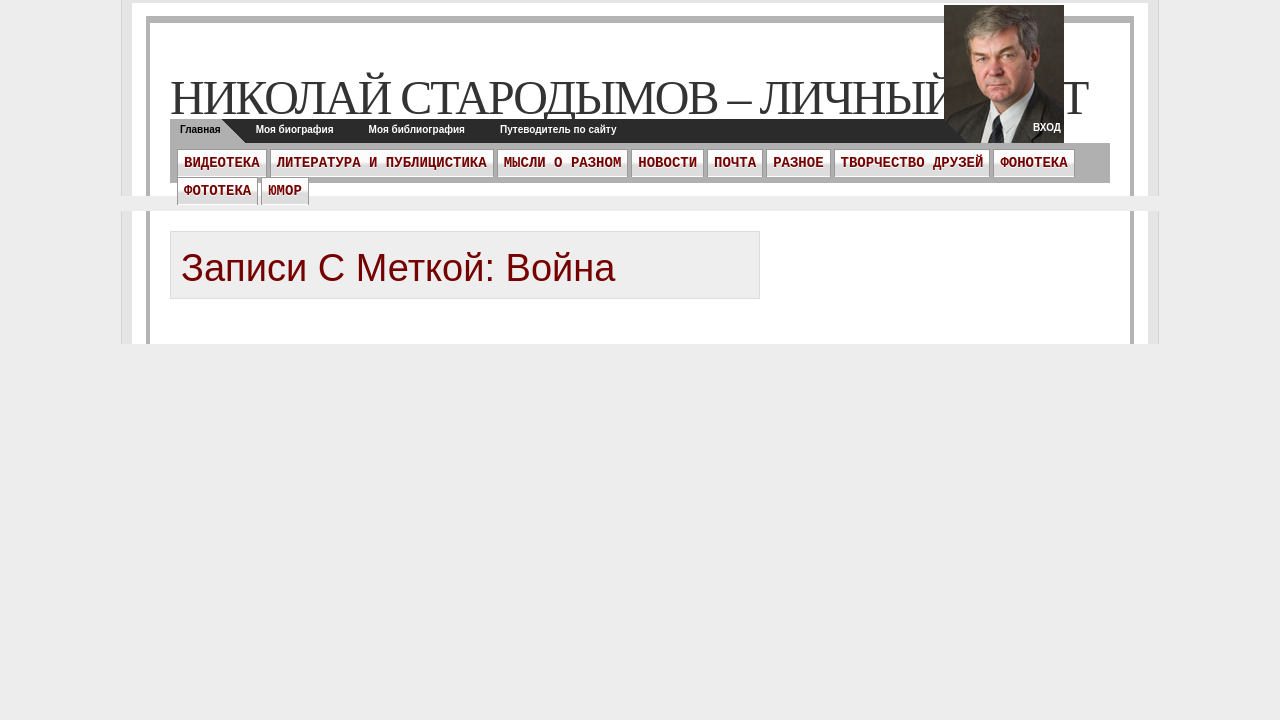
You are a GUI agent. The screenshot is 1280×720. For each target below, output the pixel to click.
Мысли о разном (563, 163)
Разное (798, 163)
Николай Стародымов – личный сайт (628, 97)
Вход (1047, 127)
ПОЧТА (735, 163)
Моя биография (295, 129)
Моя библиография (417, 129)
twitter (1004, 80)
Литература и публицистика (382, 163)
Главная (200, 129)
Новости (667, 163)
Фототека (217, 191)
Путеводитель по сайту (558, 129)
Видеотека (222, 163)
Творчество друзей (912, 163)
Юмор (285, 191)
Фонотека (1033, 163)
